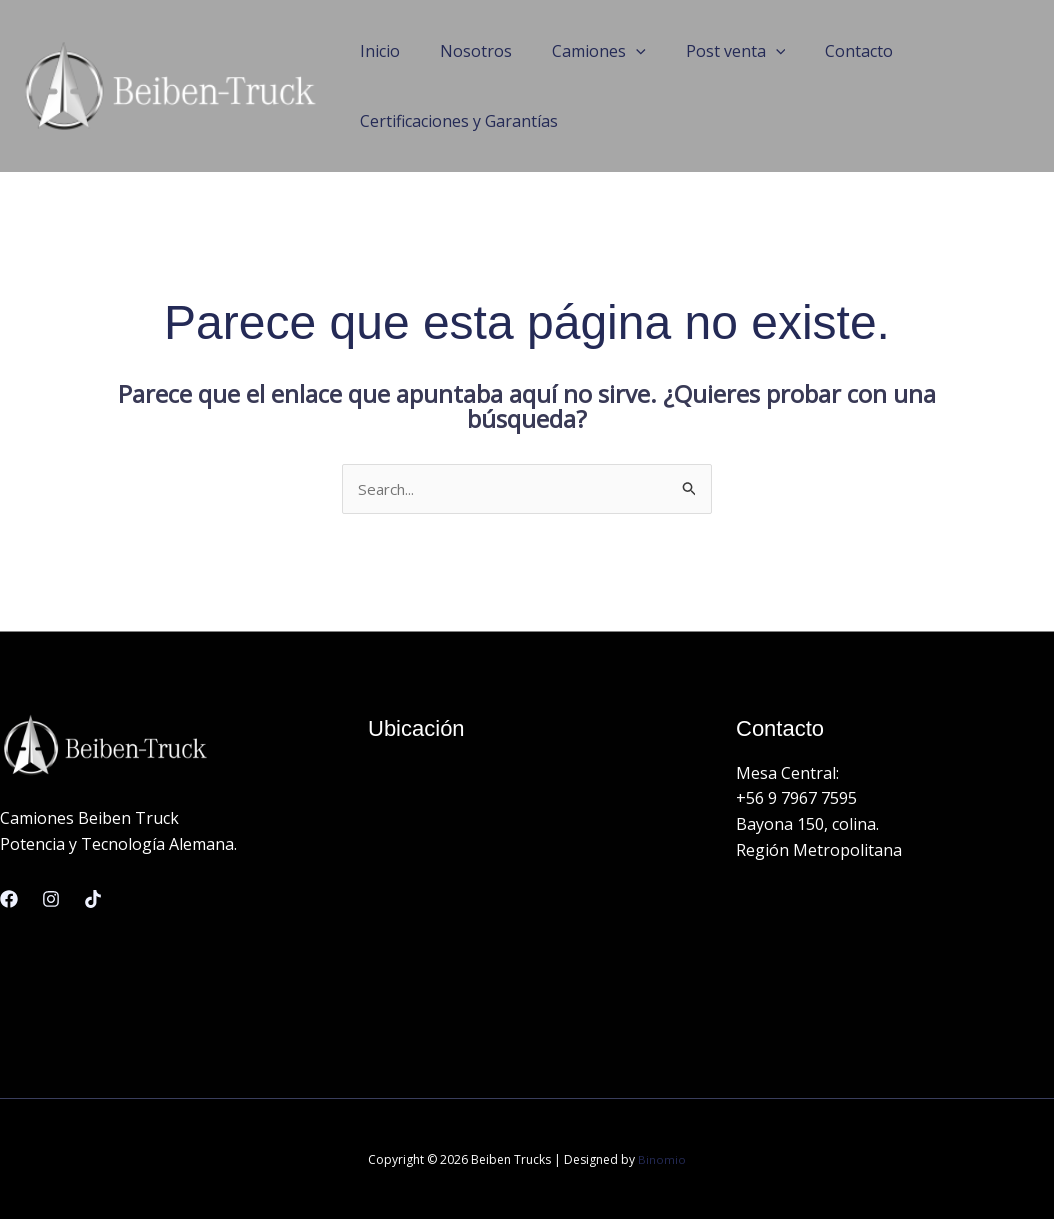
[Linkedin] (93, 900)
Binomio (662, 1160)
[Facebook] (9, 900)
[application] (616, 51)
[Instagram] (51, 900)
